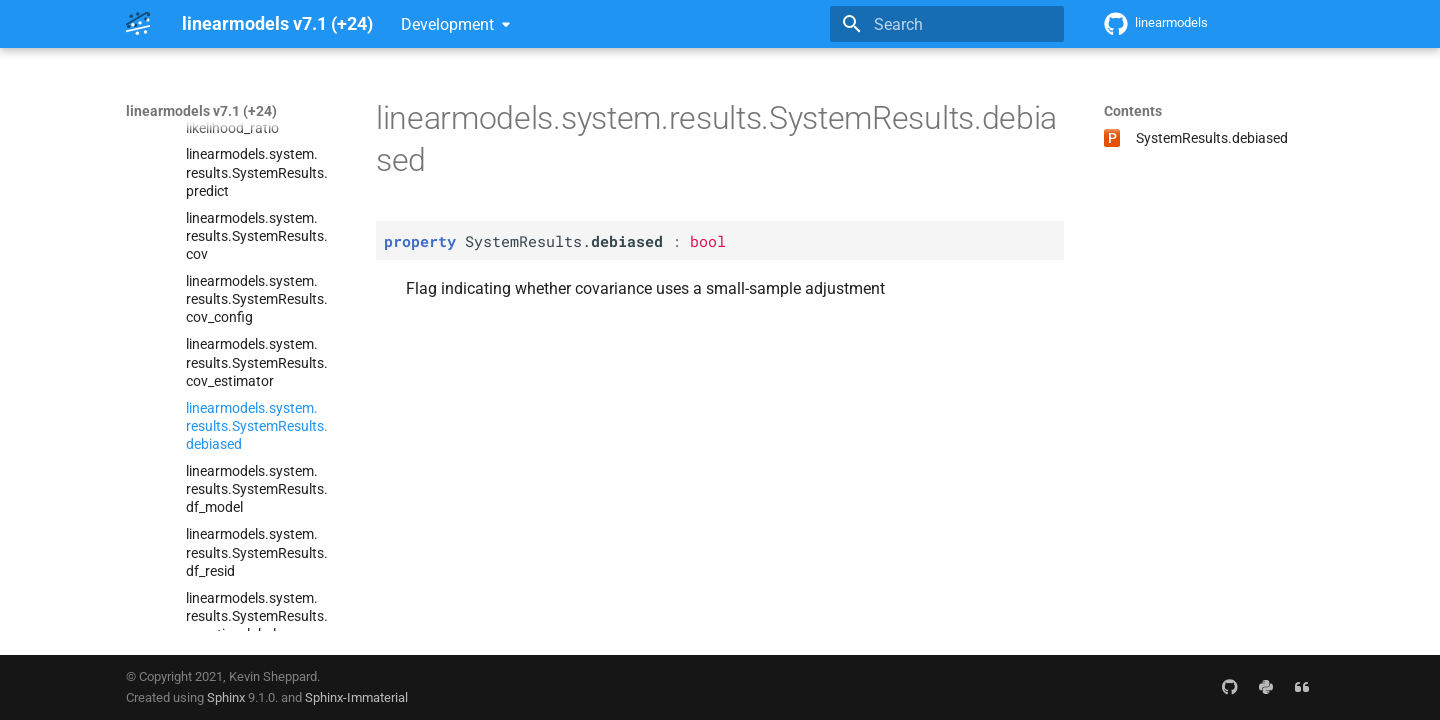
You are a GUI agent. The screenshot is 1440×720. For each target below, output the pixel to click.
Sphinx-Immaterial (356, 697)
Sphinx (226, 697)
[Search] (947, 24)
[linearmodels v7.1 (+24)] (138, 24)
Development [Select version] (447, 24)
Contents (1133, 111)
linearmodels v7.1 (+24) (201, 111)
